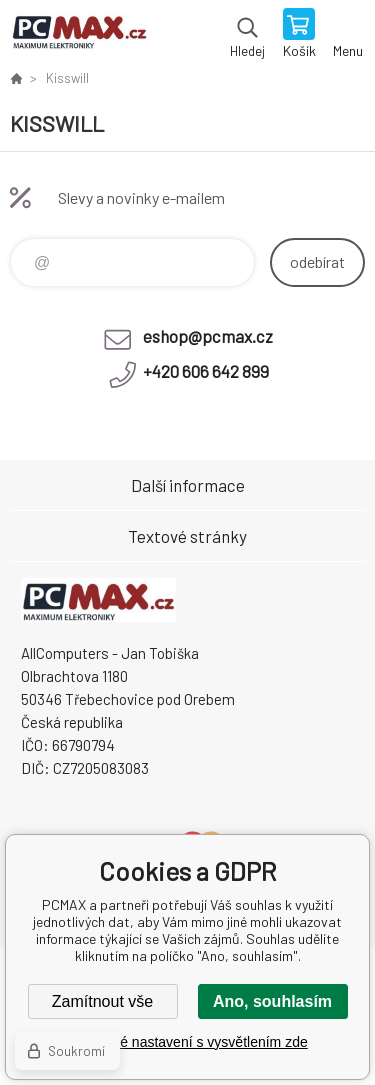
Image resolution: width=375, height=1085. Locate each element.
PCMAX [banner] (78, 35)
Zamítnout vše (102, 1001)
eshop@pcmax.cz (208, 336)
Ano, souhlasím (272, 1001)
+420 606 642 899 (206, 371)
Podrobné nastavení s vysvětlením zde (187, 1042)
